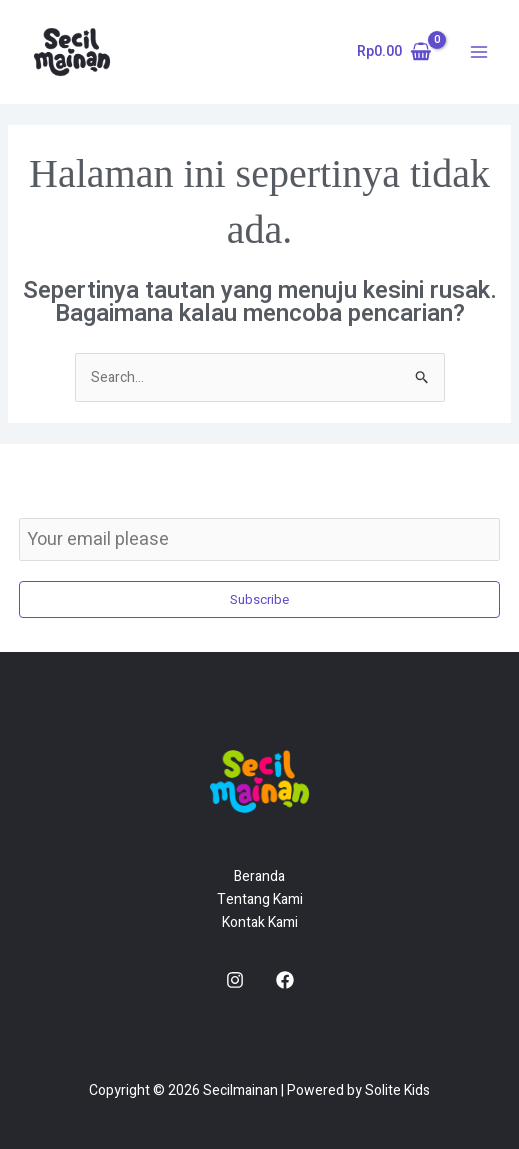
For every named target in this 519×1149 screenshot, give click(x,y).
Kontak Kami (260, 922)
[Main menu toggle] (479, 52)
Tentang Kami (260, 899)
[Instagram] (235, 980)
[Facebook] (285, 980)
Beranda (259, 876)
